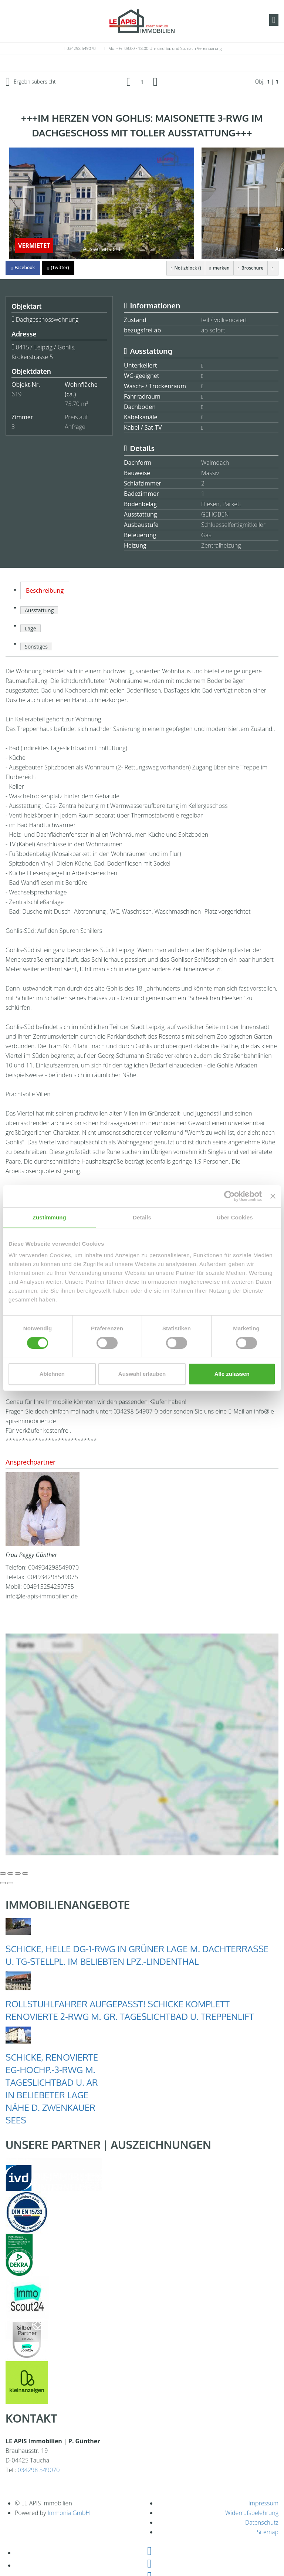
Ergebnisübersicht (31, 82)
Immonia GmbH (69, 2513)
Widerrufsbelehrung (251, 2513)
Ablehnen (52, 1374)
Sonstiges (36, 646)
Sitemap (267, 2532)
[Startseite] (142, 21)
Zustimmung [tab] (49, 1217)
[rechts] (155, 81)
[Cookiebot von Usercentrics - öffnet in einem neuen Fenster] (229, 1196)
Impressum (263, 2503)
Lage (30, 628)
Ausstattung (39, 610)
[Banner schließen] (272, 1196)
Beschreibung (45, 590)
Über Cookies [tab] (235, 1217)
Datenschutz (261, 2522)
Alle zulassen (232, 1374)
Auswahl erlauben (142, 1374)
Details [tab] (142, 1217)
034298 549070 (81, 48)
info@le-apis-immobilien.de (42, 1596)
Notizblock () (185, 268)
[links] (128, 81)
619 (16, 394)
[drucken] (272, 268)
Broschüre (250, 268)
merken (219, 268)
